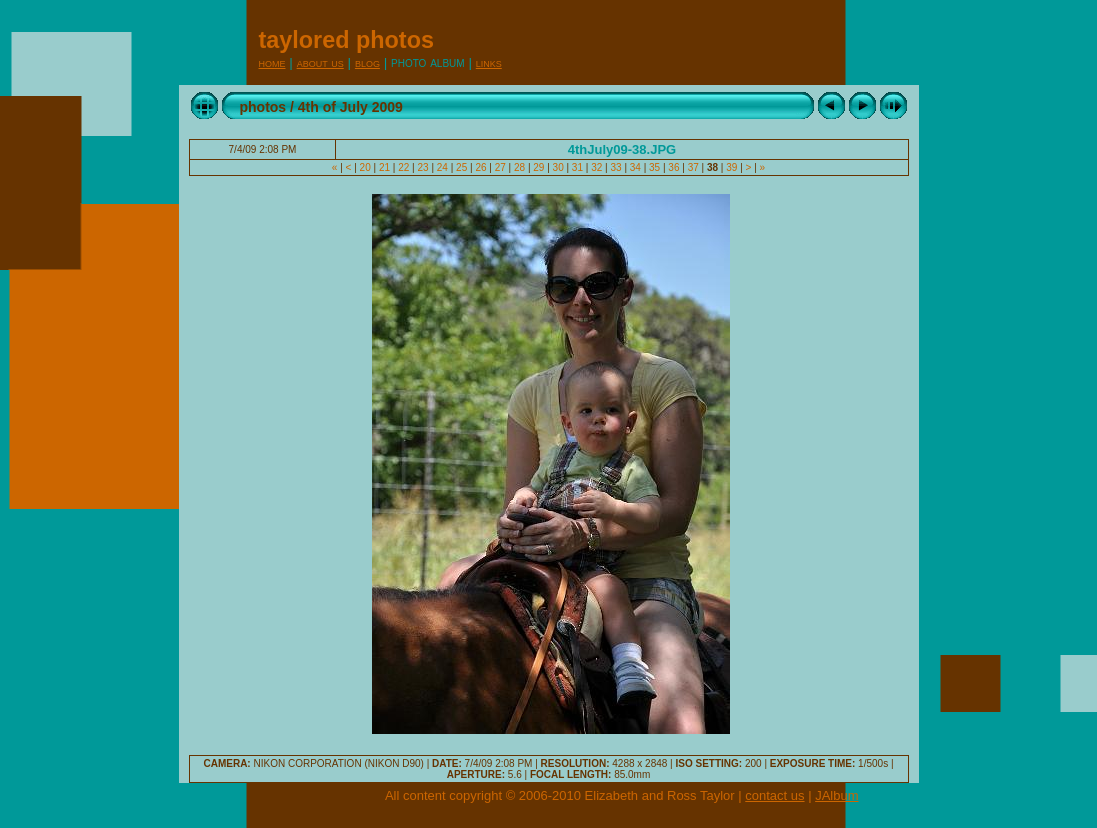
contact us (774, 795)
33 (616, 167)
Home (272, 62)
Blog (367, 62)
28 (519, 167)
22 (403, 167)
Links (489, 62)
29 (539, 167)
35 (654, 167)
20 (365, 167)
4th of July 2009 (350, 107)
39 (731, 167)
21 (384, 167)
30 (558, 167)
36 (674, 167)
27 (500, 167)
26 (481, 167)
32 (596, 167)
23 (423, 167)
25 (461, 167)
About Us (320, 62)
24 (442, 167)
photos (263, 107)
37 (693, 167)
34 (635, 167)
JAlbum (836, 795)
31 (577, 167)
